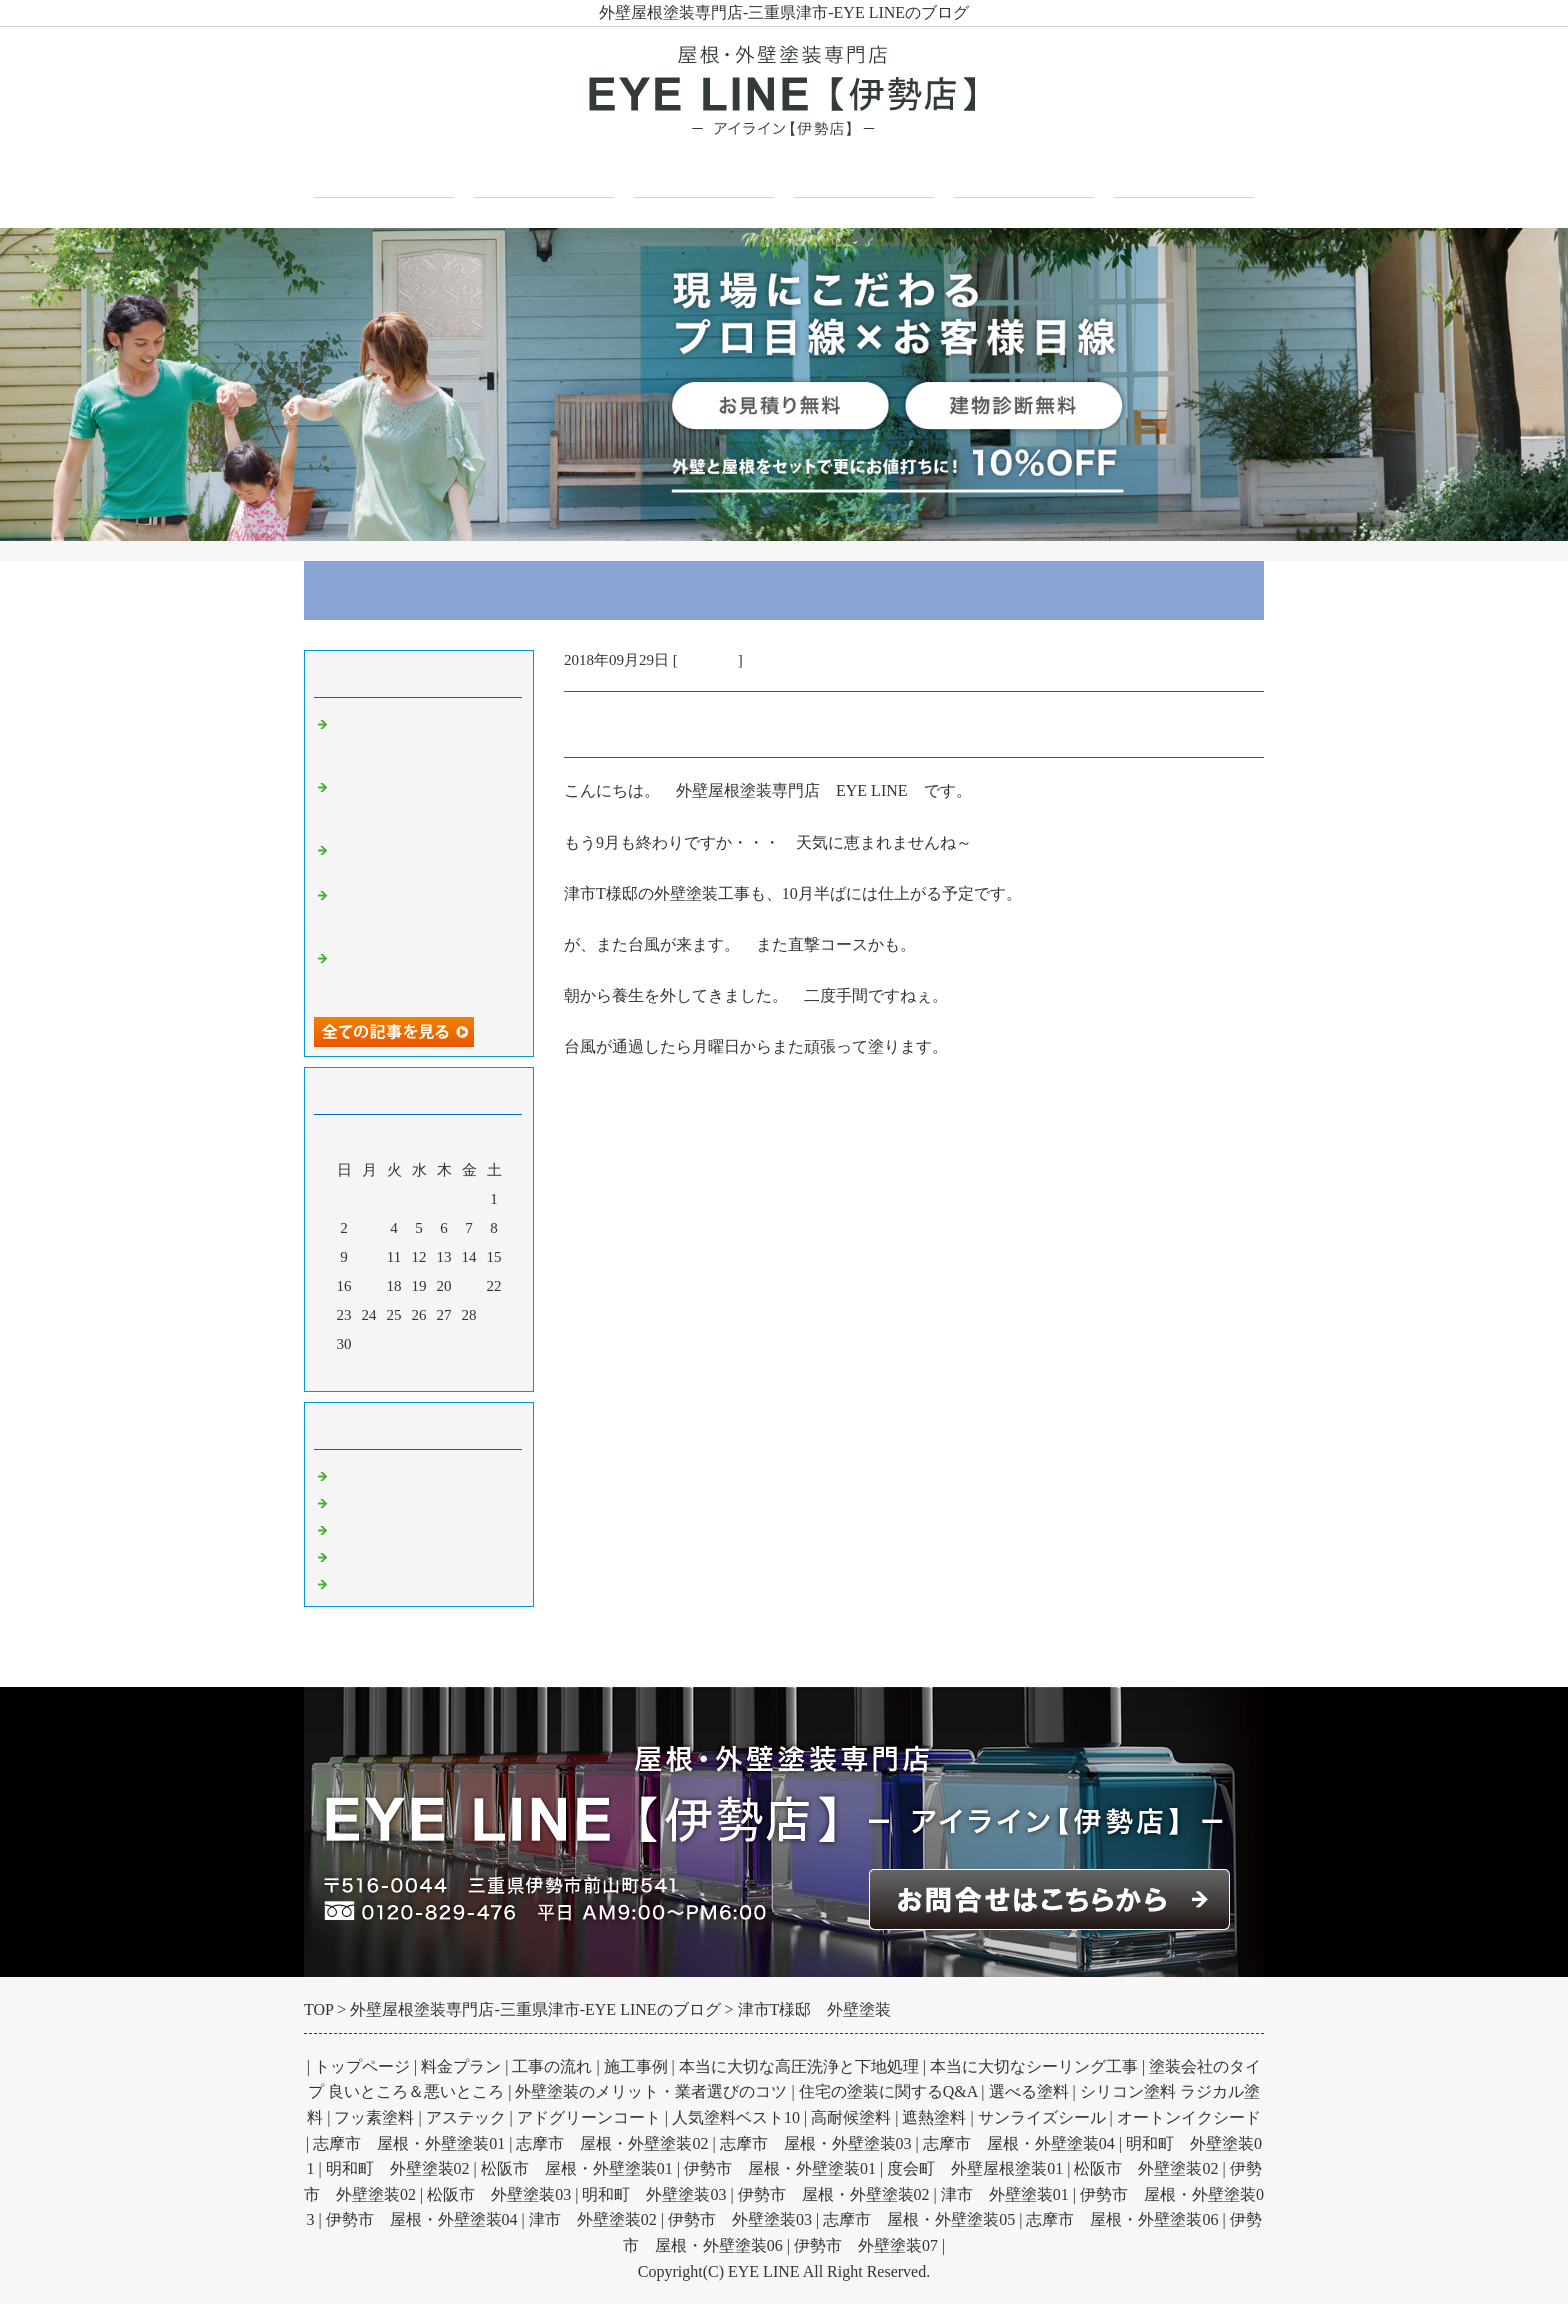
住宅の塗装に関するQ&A (888, 2091)
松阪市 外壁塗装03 (499, 2194)
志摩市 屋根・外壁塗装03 (816, 2143)
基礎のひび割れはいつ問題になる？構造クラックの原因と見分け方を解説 (424, 910)
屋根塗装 (364, 1527)
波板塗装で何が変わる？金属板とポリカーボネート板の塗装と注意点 (424, 739)
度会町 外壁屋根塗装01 (975, 2168)
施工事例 (864, 171)
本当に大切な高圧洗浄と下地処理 (799, 2066)
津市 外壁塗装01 (1005, 2194)
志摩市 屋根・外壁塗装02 (612, 2143)
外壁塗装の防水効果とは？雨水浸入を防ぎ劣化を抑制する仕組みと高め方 (424, 802)
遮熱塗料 (934, 2117)
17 (369, 1286)
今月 (419, 1371)
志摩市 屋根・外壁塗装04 (1019, 2143)
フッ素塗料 (374, 2117)
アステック (466, 2117)
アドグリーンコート (589, 2117)
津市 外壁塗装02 (593, 2219)
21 (469, 1286)
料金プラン (461, 2066)
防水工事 (364, 1554)
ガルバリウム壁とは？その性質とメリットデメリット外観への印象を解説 (424, 973)
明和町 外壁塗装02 (398, 2168)
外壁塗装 (708, 660)
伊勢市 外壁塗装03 (740, 2219)
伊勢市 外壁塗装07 (866, 2245)
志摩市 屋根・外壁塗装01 (409, 2143)
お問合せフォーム (1184, 171)
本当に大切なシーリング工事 (1034, 2066)
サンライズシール (1042, 2117)
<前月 (381, 1371)
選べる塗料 (1029, 2091)
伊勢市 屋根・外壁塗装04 (422, 2219)
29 (494, 1315)
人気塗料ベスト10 (736, 2117)
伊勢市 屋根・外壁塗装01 (780, 2168)
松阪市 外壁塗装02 (1146, 2168)
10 (369, 1257)
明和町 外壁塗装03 (654, 2194)
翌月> (457, 1371)
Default (356, 1473)
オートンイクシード (1189, 2117)
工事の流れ (552, 2066)
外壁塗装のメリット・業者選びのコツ (651, 2091)
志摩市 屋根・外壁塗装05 (919, 2219)
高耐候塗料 (851, 2117)
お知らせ (364, 1581)
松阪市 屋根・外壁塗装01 (577, 2168)
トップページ (384, 171)
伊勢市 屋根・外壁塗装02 (834, 2194)
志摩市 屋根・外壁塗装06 (1122, 2219)
